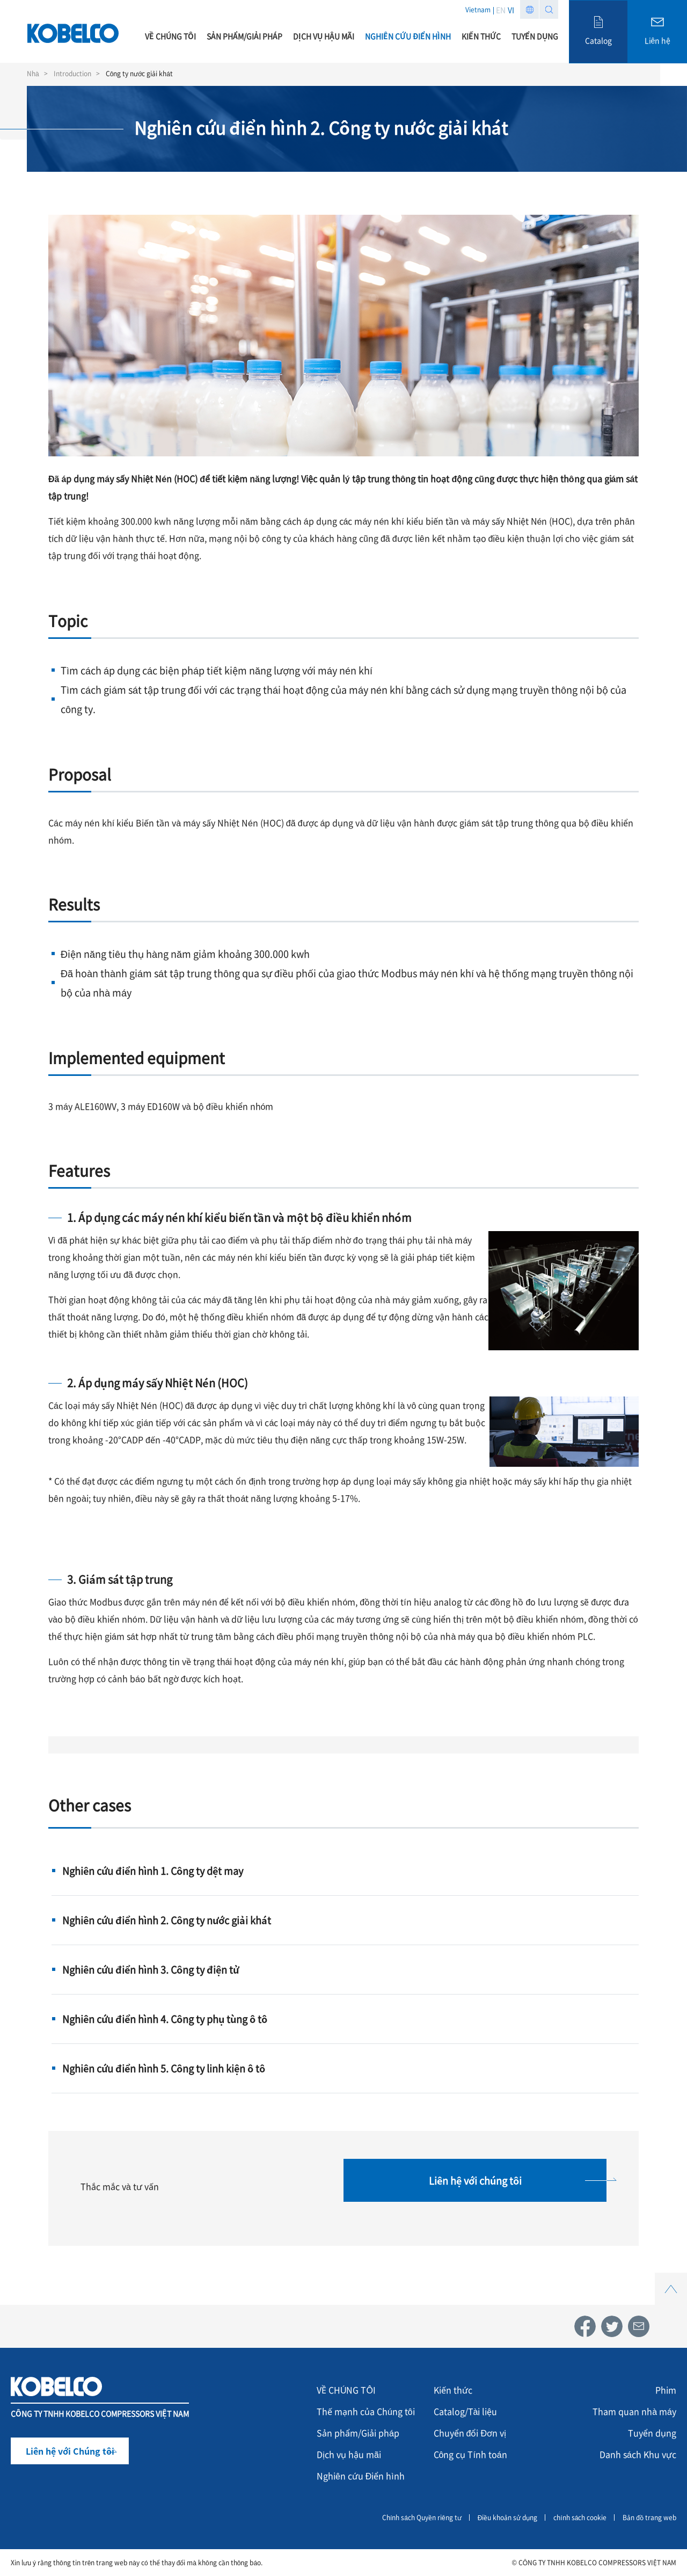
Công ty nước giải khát (139, 73)
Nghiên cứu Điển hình (361, 2475)
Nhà (33, 73)
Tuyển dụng (652, 2432)
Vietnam (478, 9)
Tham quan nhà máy (634, 2411)
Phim (665, 2389)
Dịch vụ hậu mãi (349, 2454)
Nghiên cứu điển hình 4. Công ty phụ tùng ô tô (164, 2019)
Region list (529, 9)
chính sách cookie (579, 2517)
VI (511, 9)
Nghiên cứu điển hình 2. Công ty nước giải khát (166, 1920)
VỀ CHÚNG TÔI (346, 2389)
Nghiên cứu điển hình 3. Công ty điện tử (150, 1969)
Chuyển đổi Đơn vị (470, 2432)
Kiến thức (453, 2389)
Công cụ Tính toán (470, 2454)
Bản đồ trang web (649, 2517)
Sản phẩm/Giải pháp (358, 2432)
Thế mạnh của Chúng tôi (366, 2411)
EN (501, 9)
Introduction (72, 73)
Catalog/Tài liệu (466, 2411)
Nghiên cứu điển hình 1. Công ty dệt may (152, 1871)
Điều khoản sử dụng (508, 2517)
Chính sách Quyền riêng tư (422, 2517)
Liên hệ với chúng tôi (475, 2180)
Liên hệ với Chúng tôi (70, 2450)
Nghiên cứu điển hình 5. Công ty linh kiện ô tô (163, 2068)
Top (671, 2279)
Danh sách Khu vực (638, 2454)
